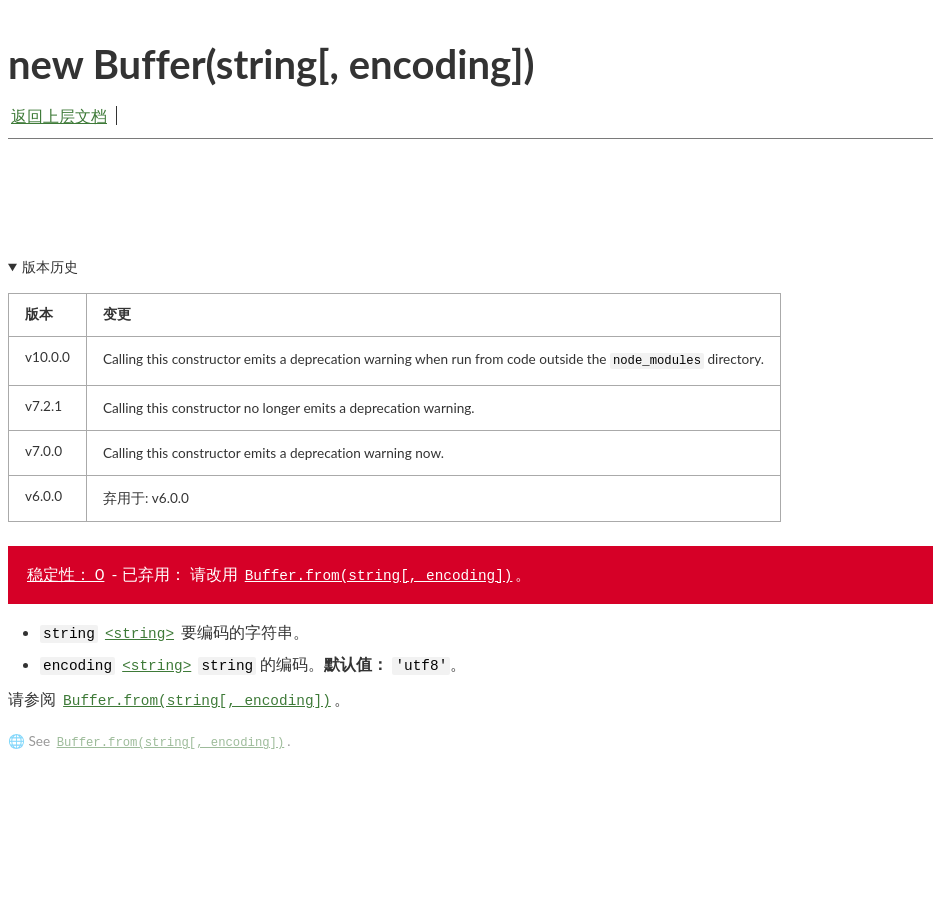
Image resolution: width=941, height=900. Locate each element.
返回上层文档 (59, 115)
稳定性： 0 (65, 579)
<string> (139, 640)
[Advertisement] (470, 217)
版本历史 (50, 273)
